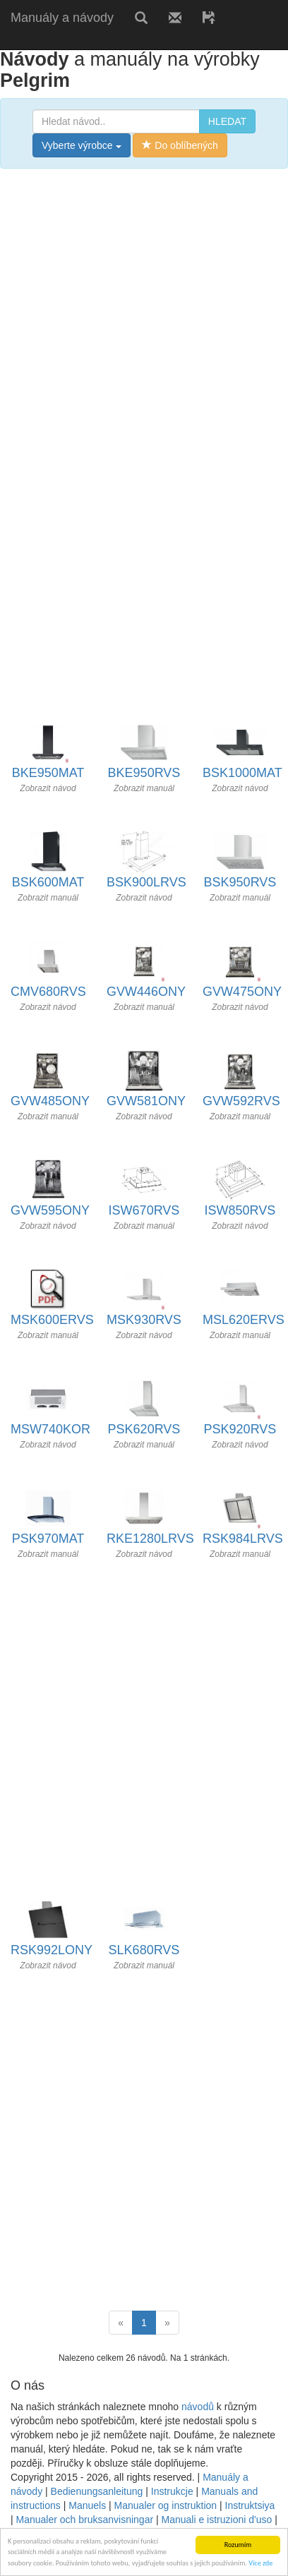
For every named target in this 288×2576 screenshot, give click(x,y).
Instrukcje (172, 2491)
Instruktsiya (250, 2505)
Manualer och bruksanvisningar (85, 2519)
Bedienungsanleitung (97, 2491)
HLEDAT (227, 121)
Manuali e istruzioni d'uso (217, 2519)
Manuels (87, 2505)
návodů (197, 2406)
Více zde (260, 2563)
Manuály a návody (62, 18)
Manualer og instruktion (165, 2505)
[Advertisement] (144, 327)
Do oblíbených (179, 145)
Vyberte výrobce (81, 145)
